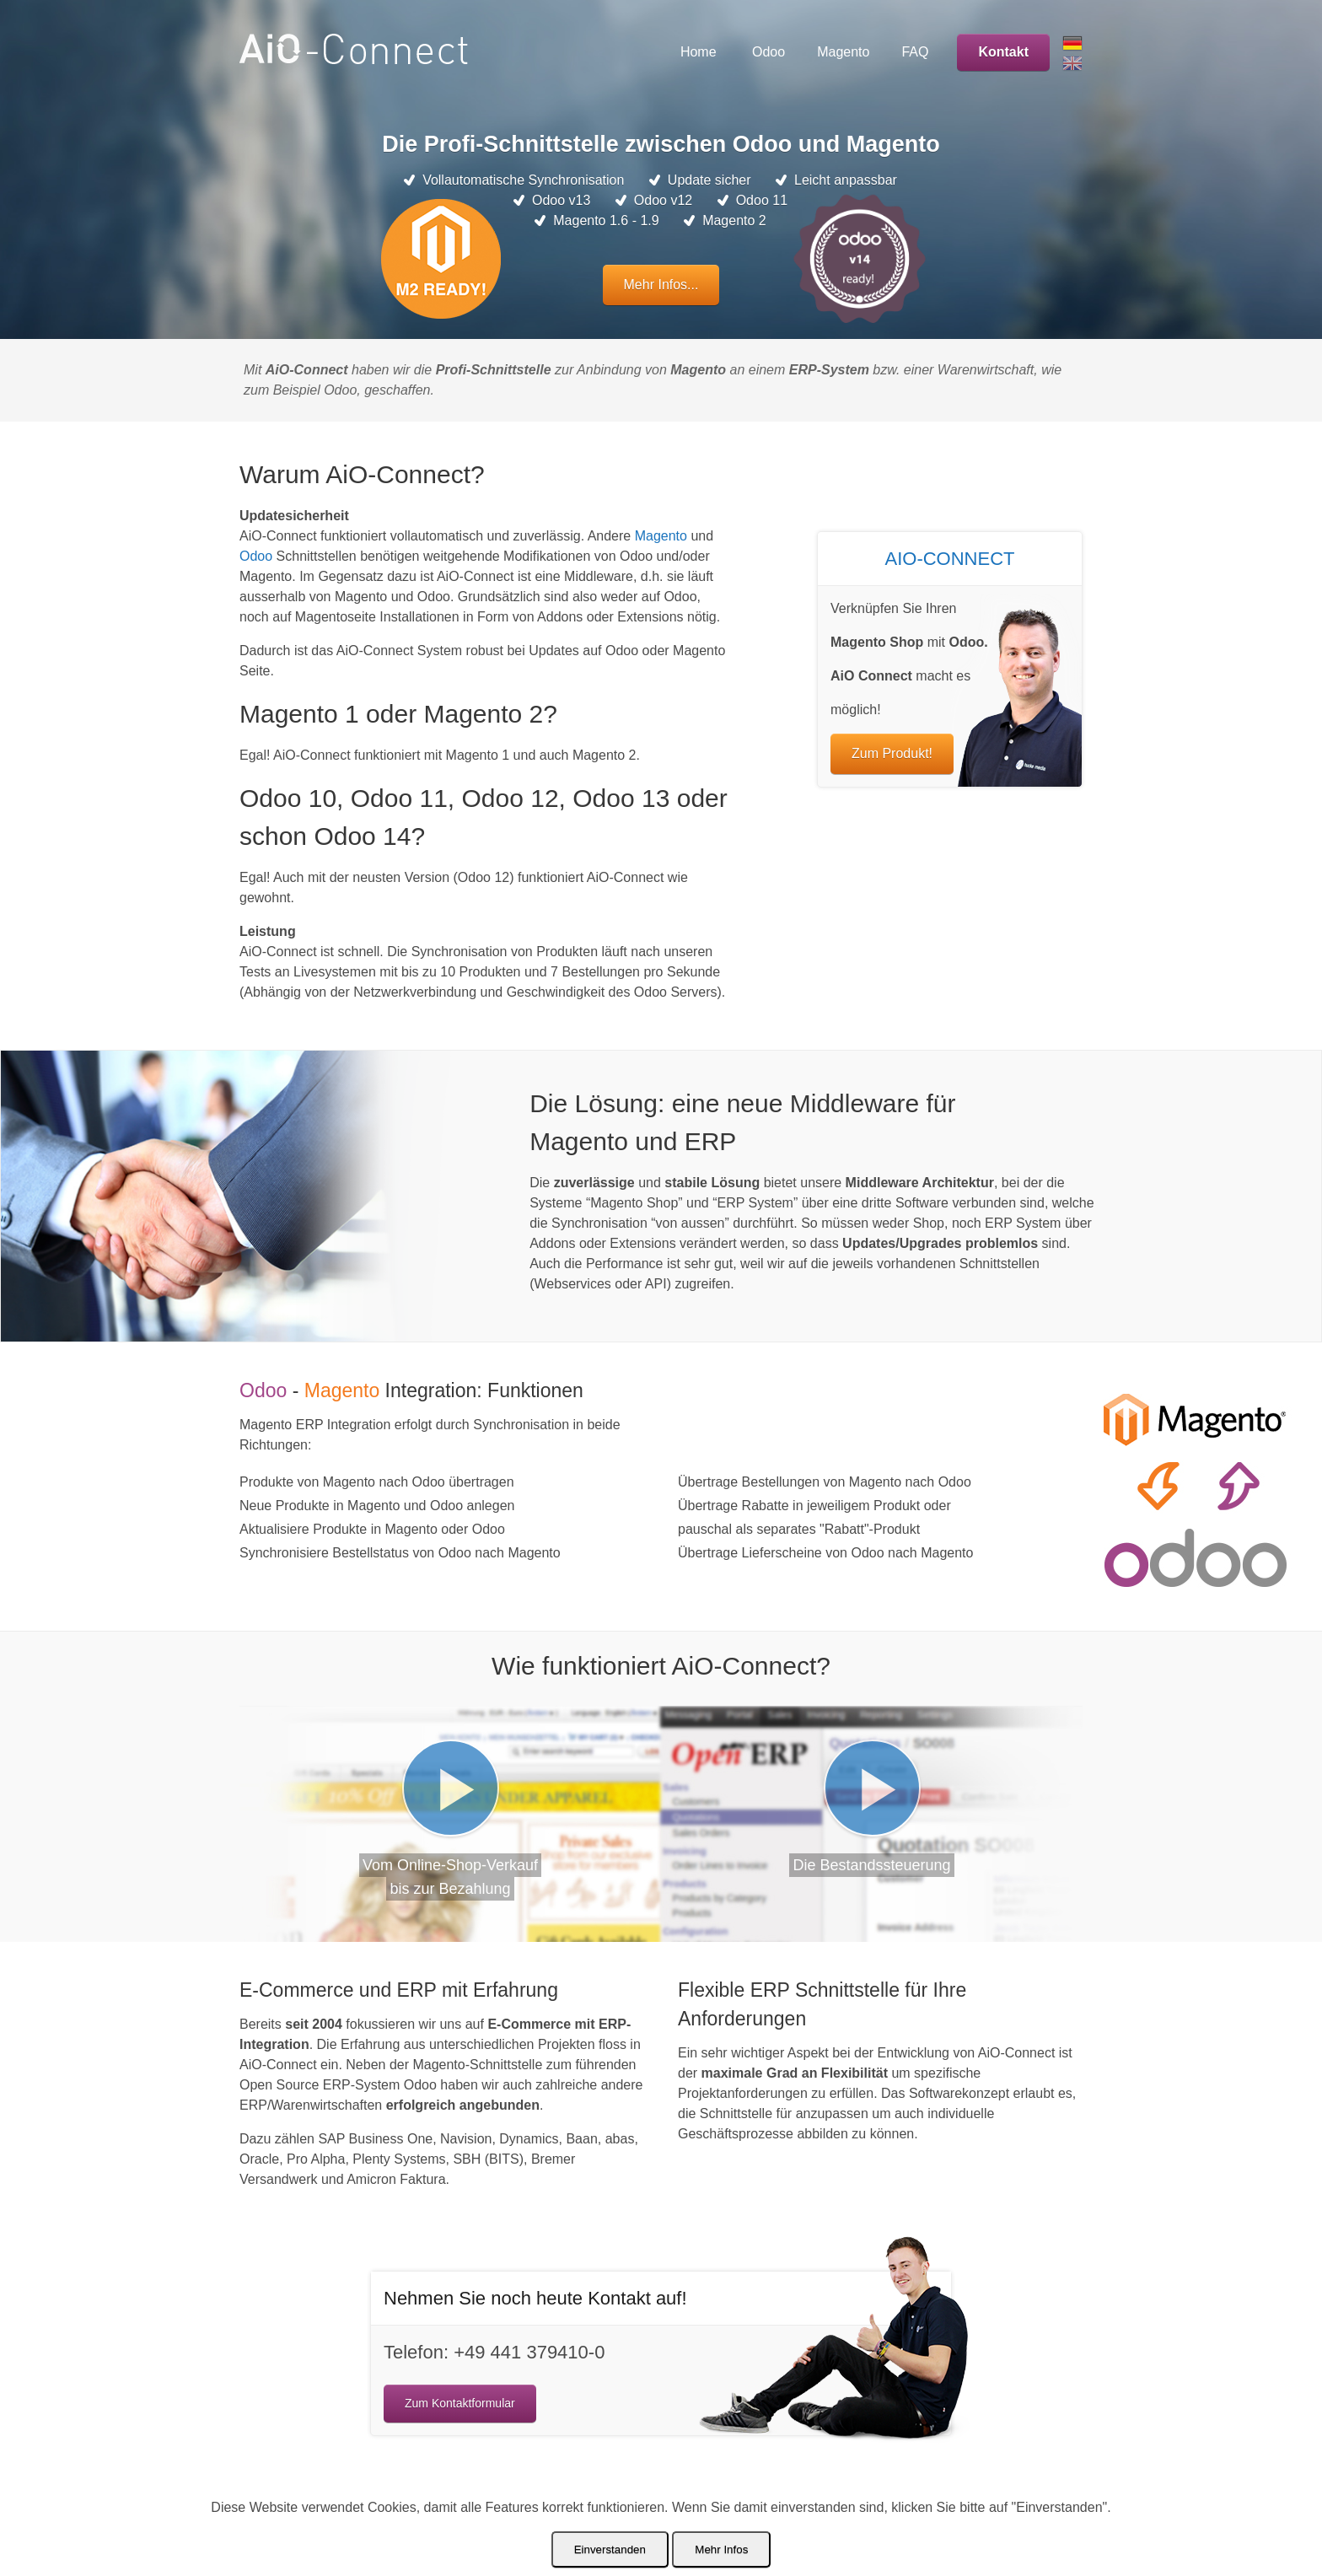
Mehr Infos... (661, 284)
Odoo (255, 556)
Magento (661, 536)
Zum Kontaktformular (460, 2403)
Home (698, 52)
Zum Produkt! (892, 753)
